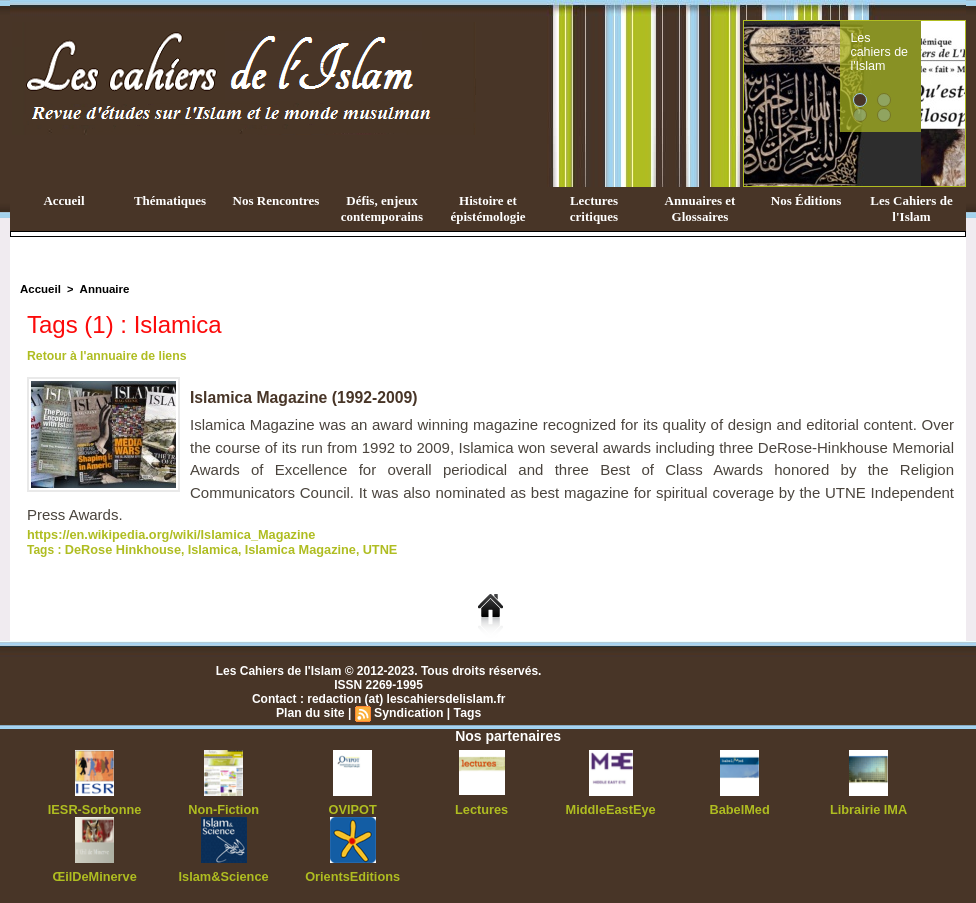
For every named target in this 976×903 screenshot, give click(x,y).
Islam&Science (223, 873)
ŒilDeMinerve (94, 873)
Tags (465, 711)
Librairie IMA (868, 807)
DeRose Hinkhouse (119, 548)
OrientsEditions (352, 873)
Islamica (204, 548)
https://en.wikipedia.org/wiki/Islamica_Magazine (162, 534)
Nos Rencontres (276, 200)
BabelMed (739, 807)
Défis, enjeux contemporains (382, 208)
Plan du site (311, 711)
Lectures (482, 807)
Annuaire (101, 289)
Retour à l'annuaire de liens (105, 356)
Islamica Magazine (287, 548)
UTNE (362, 548)
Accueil (63, 200)
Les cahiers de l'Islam (916, 43)
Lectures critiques (594, 208)
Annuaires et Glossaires (700, 208)
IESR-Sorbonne (95, 807)
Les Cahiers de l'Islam (911, 208)
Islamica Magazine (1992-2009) (305, 397)
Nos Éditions (806, 200)
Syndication (408, 711)
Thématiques (170, 200)
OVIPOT (352, 807)
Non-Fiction (223, 807)
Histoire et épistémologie (487, 208)
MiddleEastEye (610, 807)
